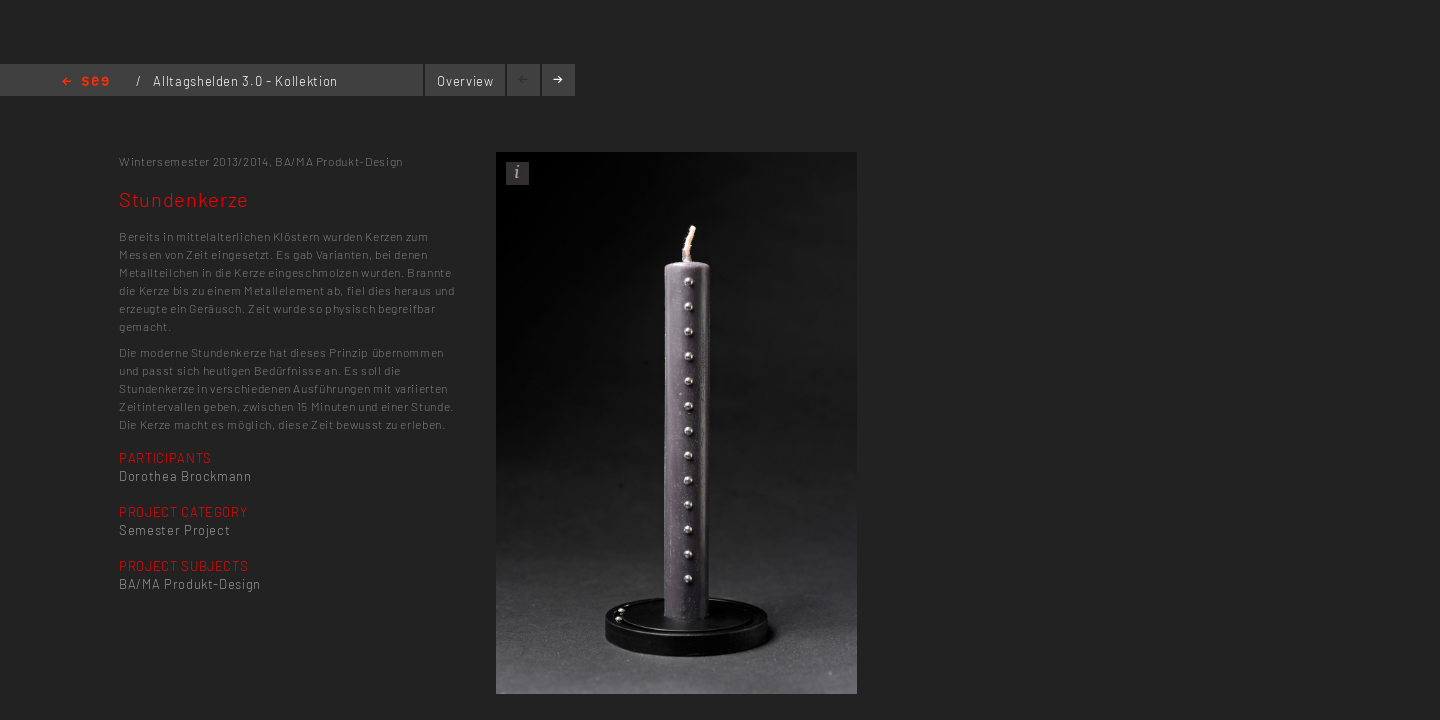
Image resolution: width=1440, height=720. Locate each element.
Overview (465, 81)
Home (85, 82)
